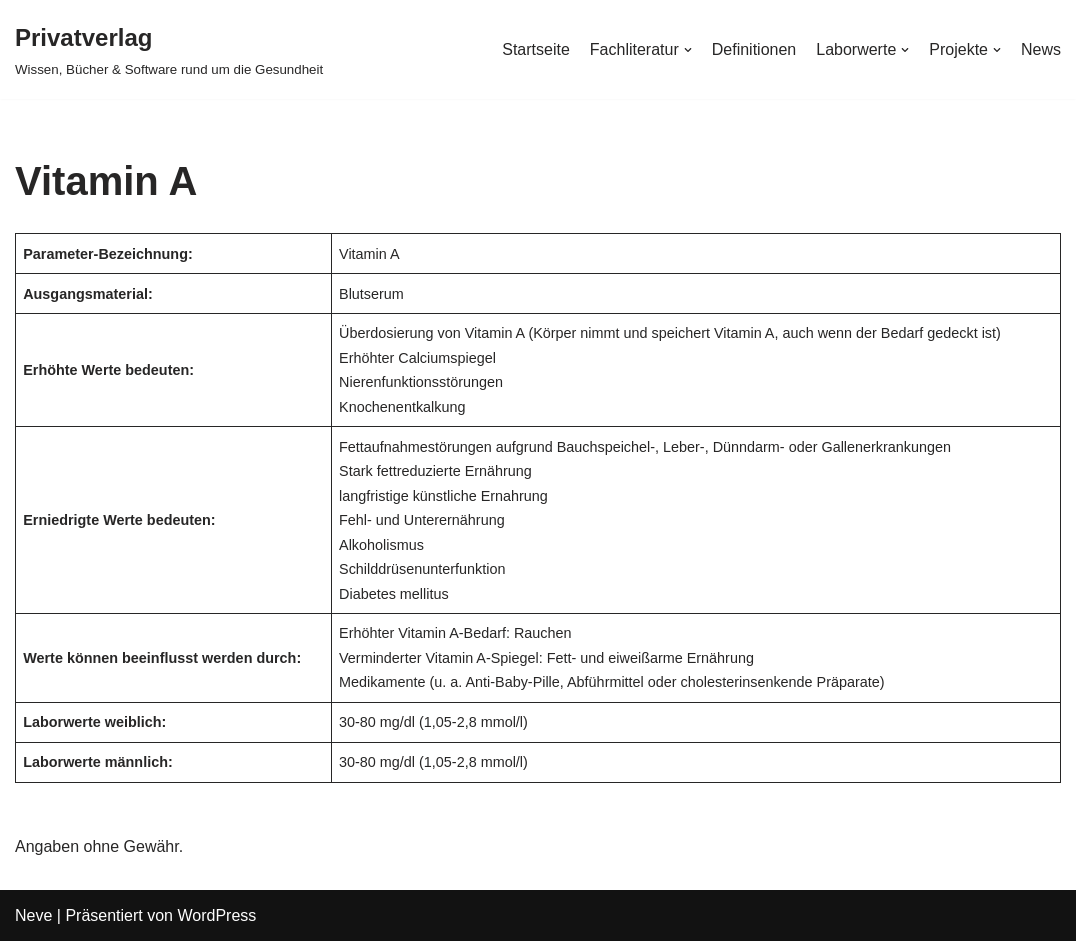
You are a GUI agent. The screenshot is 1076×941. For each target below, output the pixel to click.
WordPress (216, 915)
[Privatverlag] (169, 49)
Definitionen (754, 49)
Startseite (536, 49)
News (1041, 49)
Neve (33, 915)
